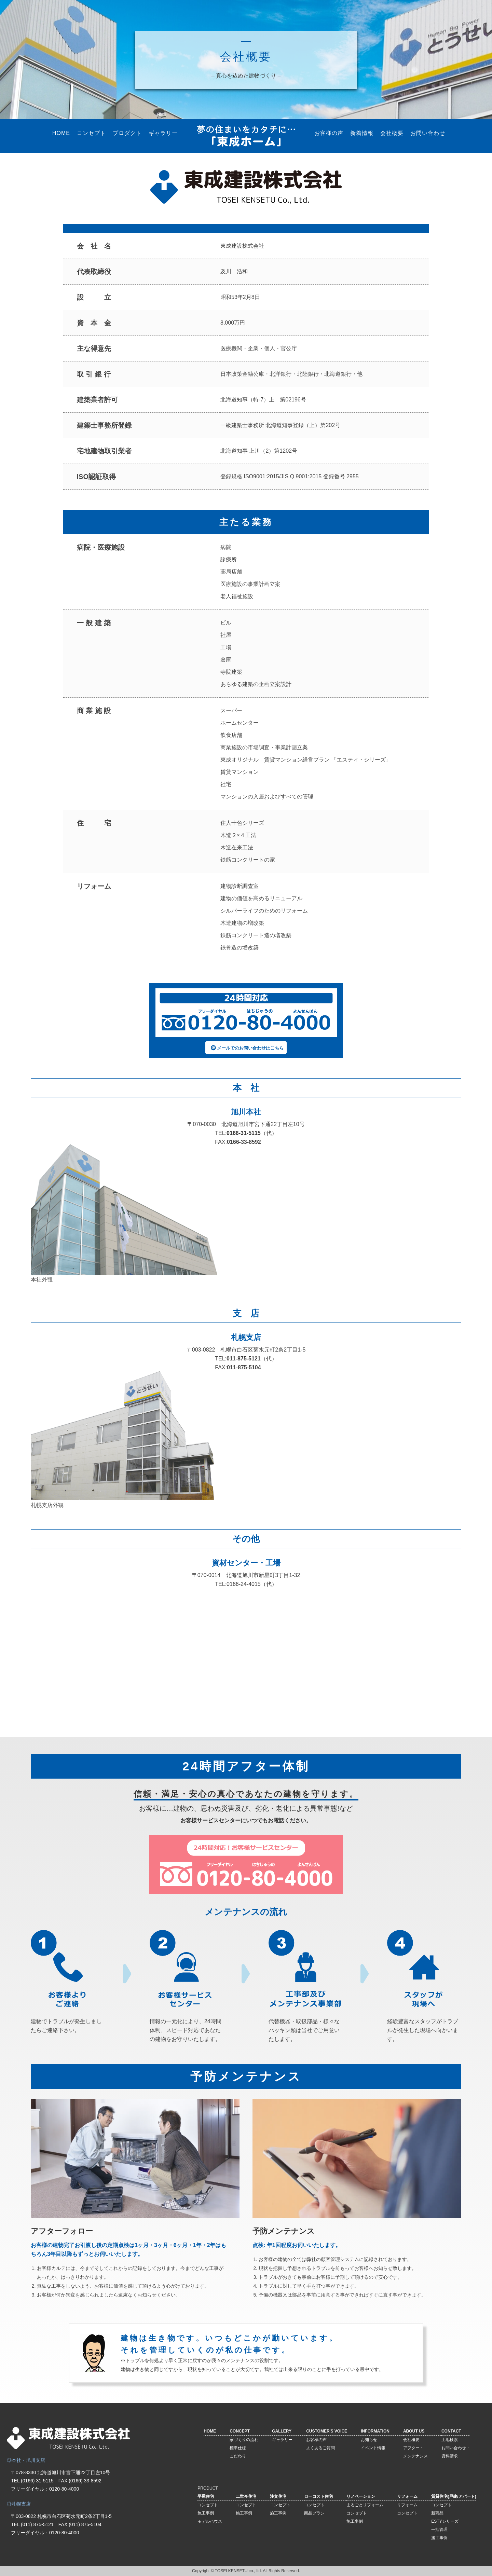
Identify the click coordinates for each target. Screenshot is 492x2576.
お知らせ (369, 2439)
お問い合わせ (427, 133)
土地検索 (449, 2439)
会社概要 (392, 133)
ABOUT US (414, 2431)
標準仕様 (238, 2447)
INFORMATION (375, 2431)
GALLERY (281, 2431)
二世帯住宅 (246, 2496)
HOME (61, 133)
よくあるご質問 (320, 2447)
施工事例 (205, 2513)
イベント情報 (373, 2447)
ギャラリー (163, 133)
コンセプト (91, 133)
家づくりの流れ (244, 2439)
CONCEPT (240, 2431)
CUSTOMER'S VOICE (326, 2431)
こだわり (238, 2456)
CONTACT (451, 2431)
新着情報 (361, 133)
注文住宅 (278, 2496)
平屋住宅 (205, 2496)
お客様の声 (328, 133)
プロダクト (127, 133)
